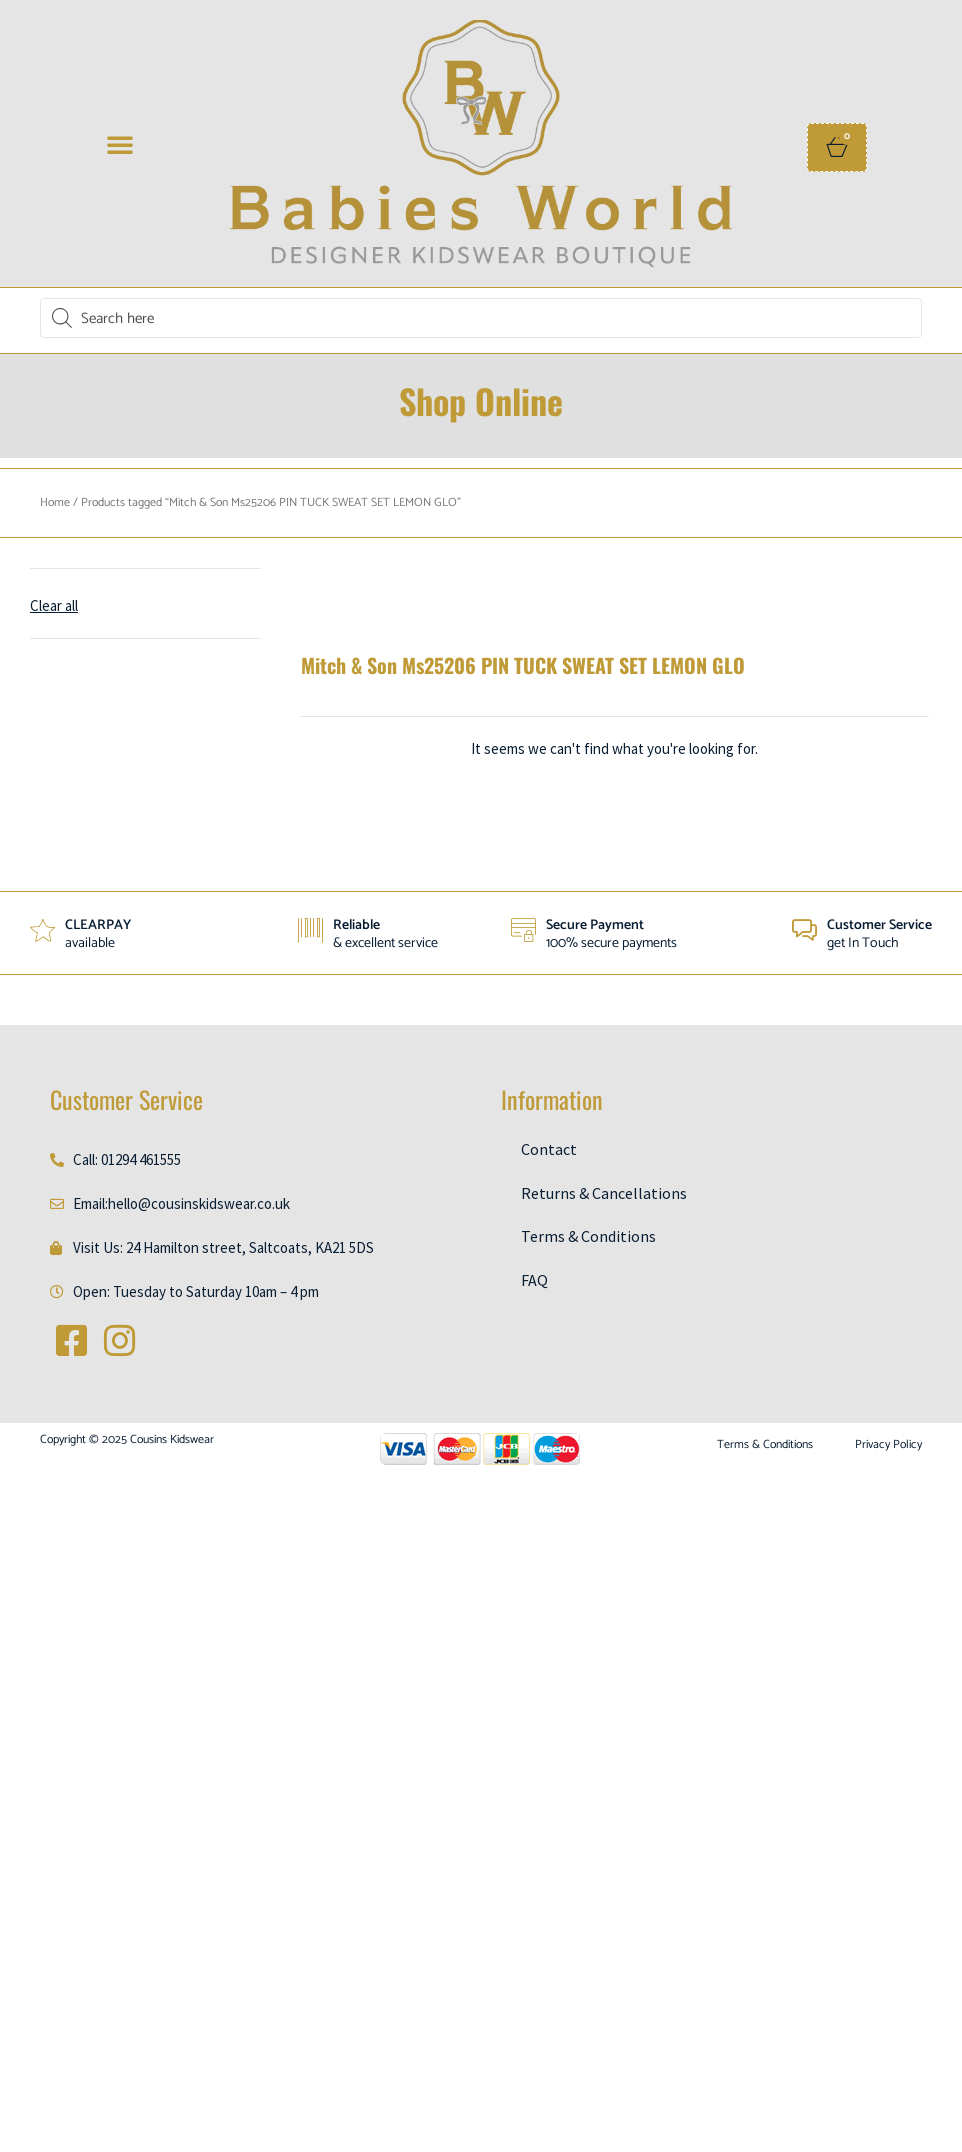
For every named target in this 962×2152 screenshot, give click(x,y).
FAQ (534, 1280)
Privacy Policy (888, 1445)
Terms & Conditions (588, 1237)
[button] (120, 144)
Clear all (54, 605)
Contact (549, 1149)
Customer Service (879, 925)
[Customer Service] (804, 930)
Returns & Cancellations (604, 1193)
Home (55, 502)
